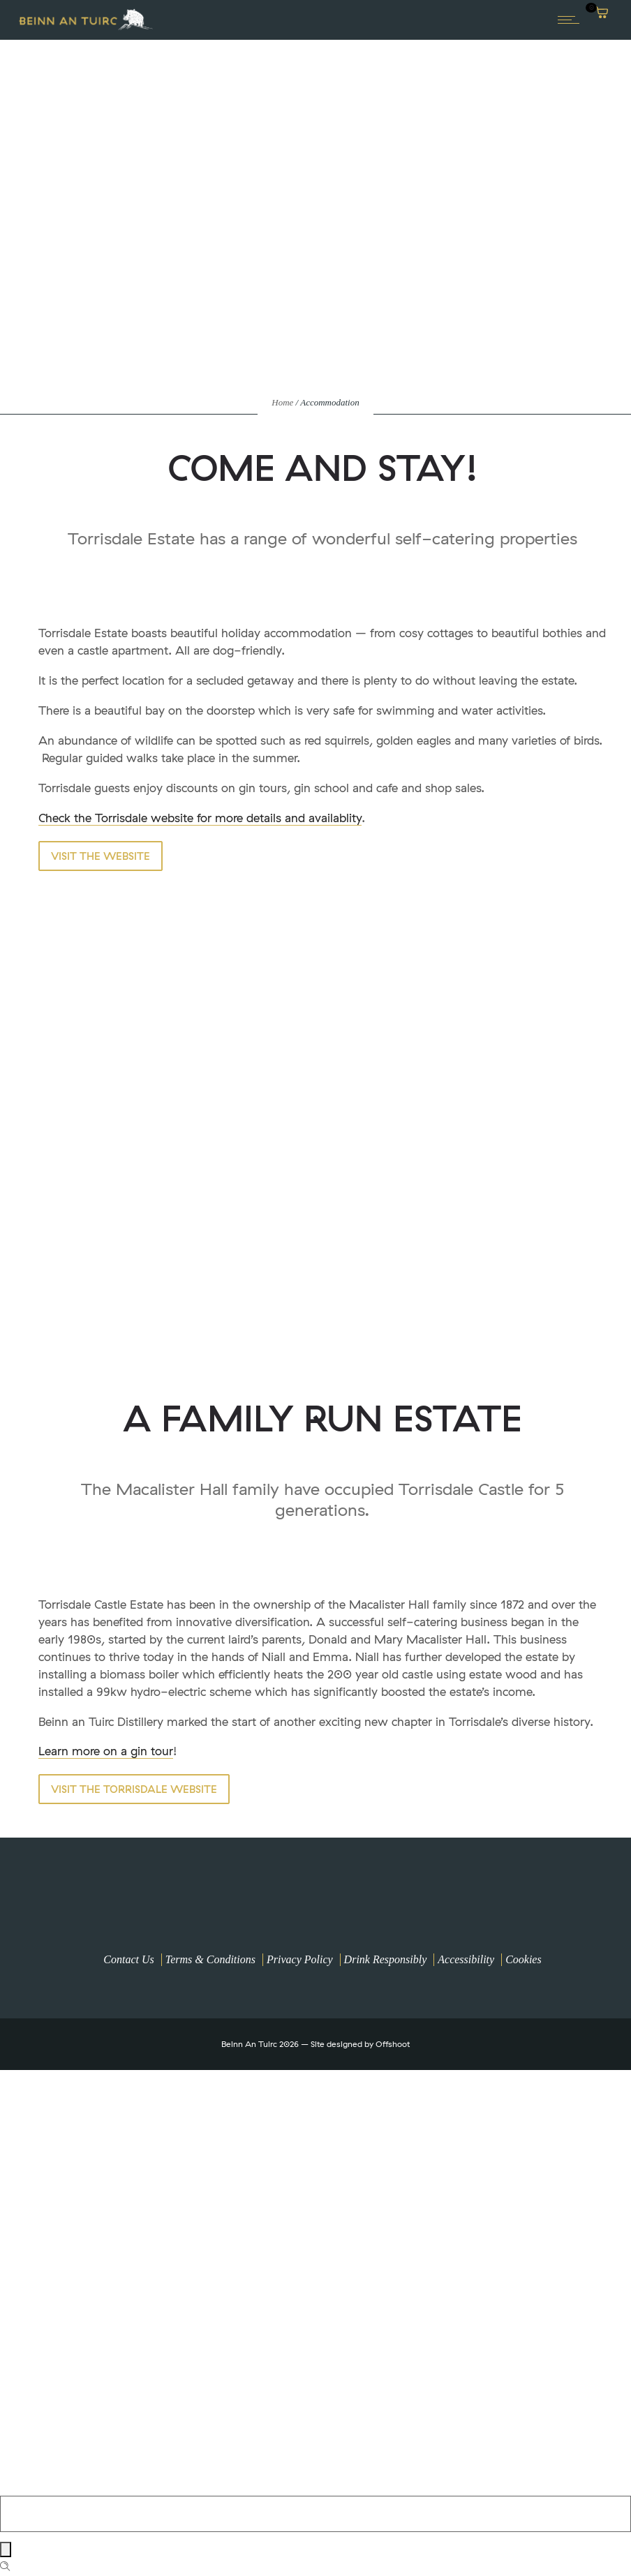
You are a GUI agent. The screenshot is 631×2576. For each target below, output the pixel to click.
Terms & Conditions (210, 1959)
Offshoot (393, 2044)
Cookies (523, 1959)
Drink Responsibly (385, 1959)
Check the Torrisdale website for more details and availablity (200, 817)
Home (282, 402)
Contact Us (128, 1959)
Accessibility (466, 1959)
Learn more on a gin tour (105, 1750)
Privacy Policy (300, 1959)
